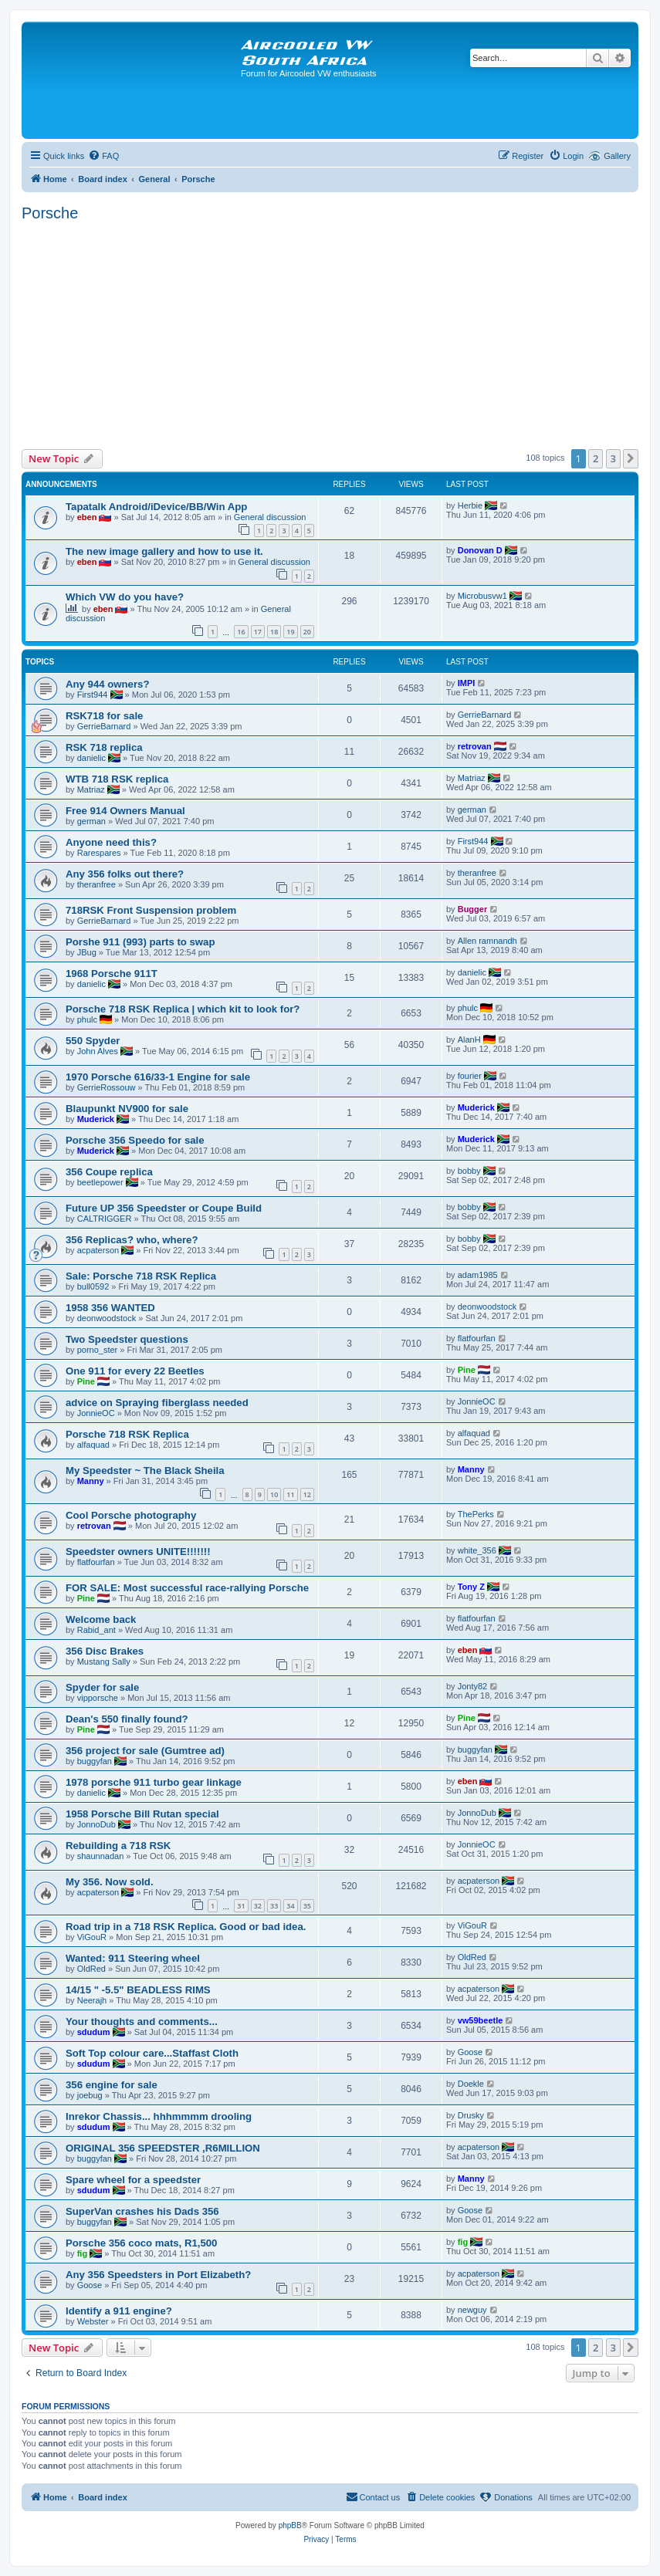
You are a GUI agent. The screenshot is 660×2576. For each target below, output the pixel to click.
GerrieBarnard (104, 726)
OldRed (91, 1968)
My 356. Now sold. (110, 1882)
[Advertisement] (330, 333)
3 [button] (613, 458)
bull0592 (93, 1286)
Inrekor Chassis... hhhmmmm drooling (159, 2116)
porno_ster (97, 1349)
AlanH (469, 1039)
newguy (472, 2309)
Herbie (470, 505)
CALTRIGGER (104, 1218)
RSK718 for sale (104, 716)
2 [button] (595, 458)
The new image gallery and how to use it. (164, 551)
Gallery (617, 156)
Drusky (471, 2115)
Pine (86, 1381)
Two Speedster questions (127, 1339)
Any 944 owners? (107, 684)
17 (258, 632)
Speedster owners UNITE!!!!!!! (138, 1551)
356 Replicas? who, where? (132, 1240)
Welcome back (101, 1619)
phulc (87, 1019)
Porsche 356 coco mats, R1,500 (141, 2243)
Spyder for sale (102, 1687)
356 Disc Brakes (105, 1651)
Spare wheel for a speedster (133, 2180)
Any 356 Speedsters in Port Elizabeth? (158, 2274)
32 (258, 1906)
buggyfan (94, 1761)
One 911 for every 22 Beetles (135, 1371)
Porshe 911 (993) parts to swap (140, 942)
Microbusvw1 (482, 595)
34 (290, 1906)
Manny (90, 1481)
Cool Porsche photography (131, 1515)
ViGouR (92, 1937)
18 (274, 632)
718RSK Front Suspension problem (151, 910)
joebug (90, 2095)
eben (87, 517)
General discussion (270, 517)
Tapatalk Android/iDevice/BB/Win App (156, 506)
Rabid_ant (96, 1630)
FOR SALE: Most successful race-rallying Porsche (187, 1588)
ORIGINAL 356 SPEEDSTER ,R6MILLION (163, 2148)
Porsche (50, 213)
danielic (91, 757)
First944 (92, 694)
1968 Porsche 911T (111, 973)
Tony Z (471, 1586)
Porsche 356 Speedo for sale (135, 1140)
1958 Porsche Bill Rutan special (142, 1814)
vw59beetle (480, 2020)
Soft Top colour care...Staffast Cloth (152, 2053)
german (91, 821)
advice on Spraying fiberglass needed (157, 1402)
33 (274, 1906)
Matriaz (91, 789)
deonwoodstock (106, 1318)
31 (241, 1906)
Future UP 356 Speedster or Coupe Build (164, 1208)
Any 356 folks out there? (125, 874)
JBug (86, 952)
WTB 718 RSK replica (117, 779)
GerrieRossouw (106, 1087)
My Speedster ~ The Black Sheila (145, 1470)
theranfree (96, 884)
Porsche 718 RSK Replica (127, 1434)
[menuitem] (103, 156)
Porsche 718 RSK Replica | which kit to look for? (183, 1009)
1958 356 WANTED (110, 1307)
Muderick (95, 1119)
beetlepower (100, 1182)
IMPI (467, 683)
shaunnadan (100, 1856)
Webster (93, 2321)
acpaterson (98, 1250)
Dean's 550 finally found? (127, 1719)
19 (290, 632)
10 (274, 1494)
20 (307, 632)
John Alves (97, 1051)
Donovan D (480, 550)
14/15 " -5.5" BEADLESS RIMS (138, 1990)
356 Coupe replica (109, 1172)
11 (290, 1494)
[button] (630, 458)
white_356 (477, 1550)
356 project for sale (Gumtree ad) (145, 1750)
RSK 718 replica (104, 747)
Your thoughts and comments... (142, 2021)
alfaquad (93, 1444)
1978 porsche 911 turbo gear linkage (154, 1782)
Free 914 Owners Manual (125, 810)
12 (307, 1494)
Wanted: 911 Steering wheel (133, 1958)
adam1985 (478, 1275)
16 (241, 632)
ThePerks (476, 1514)
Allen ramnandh (487, 940)
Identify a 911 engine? (119, 2311)
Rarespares (99, 852)
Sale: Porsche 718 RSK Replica (141, 1276)
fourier (470, 1075)
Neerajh (92, 2000)
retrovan (475, 746)
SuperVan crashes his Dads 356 (142, 2211)
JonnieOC (96, 1413)
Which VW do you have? (125, 597)
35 (307, 1906)
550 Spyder (93, 1040)
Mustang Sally (103, 1661)
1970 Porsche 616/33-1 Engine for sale (158, 1077)
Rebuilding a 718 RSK (118, 1845)
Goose (470, 2052)
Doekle (471, 2083)
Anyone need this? (111, 842)
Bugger (473, 909)
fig (82, 2253)
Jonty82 (473, 1686)
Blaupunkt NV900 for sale (127, 1108)
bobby (469, 1170)
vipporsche (97, 1697)
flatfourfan (477, 1338)
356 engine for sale (111, 2085)
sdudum (93, 2032)
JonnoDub (96, 1824)
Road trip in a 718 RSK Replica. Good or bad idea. (186, 1926)
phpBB (290, 2525)
